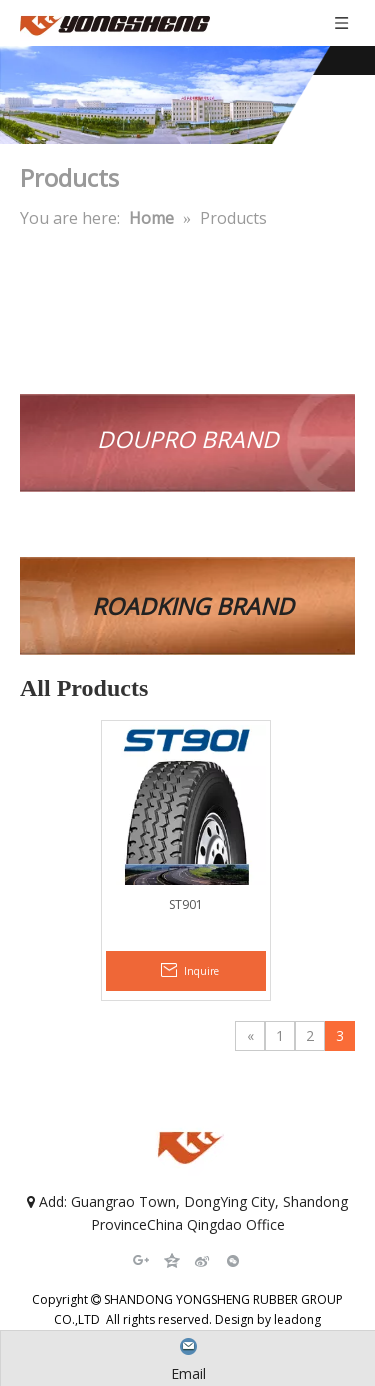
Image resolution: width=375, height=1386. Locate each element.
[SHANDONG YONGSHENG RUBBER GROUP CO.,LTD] (187, 95)
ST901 (186, 904)
